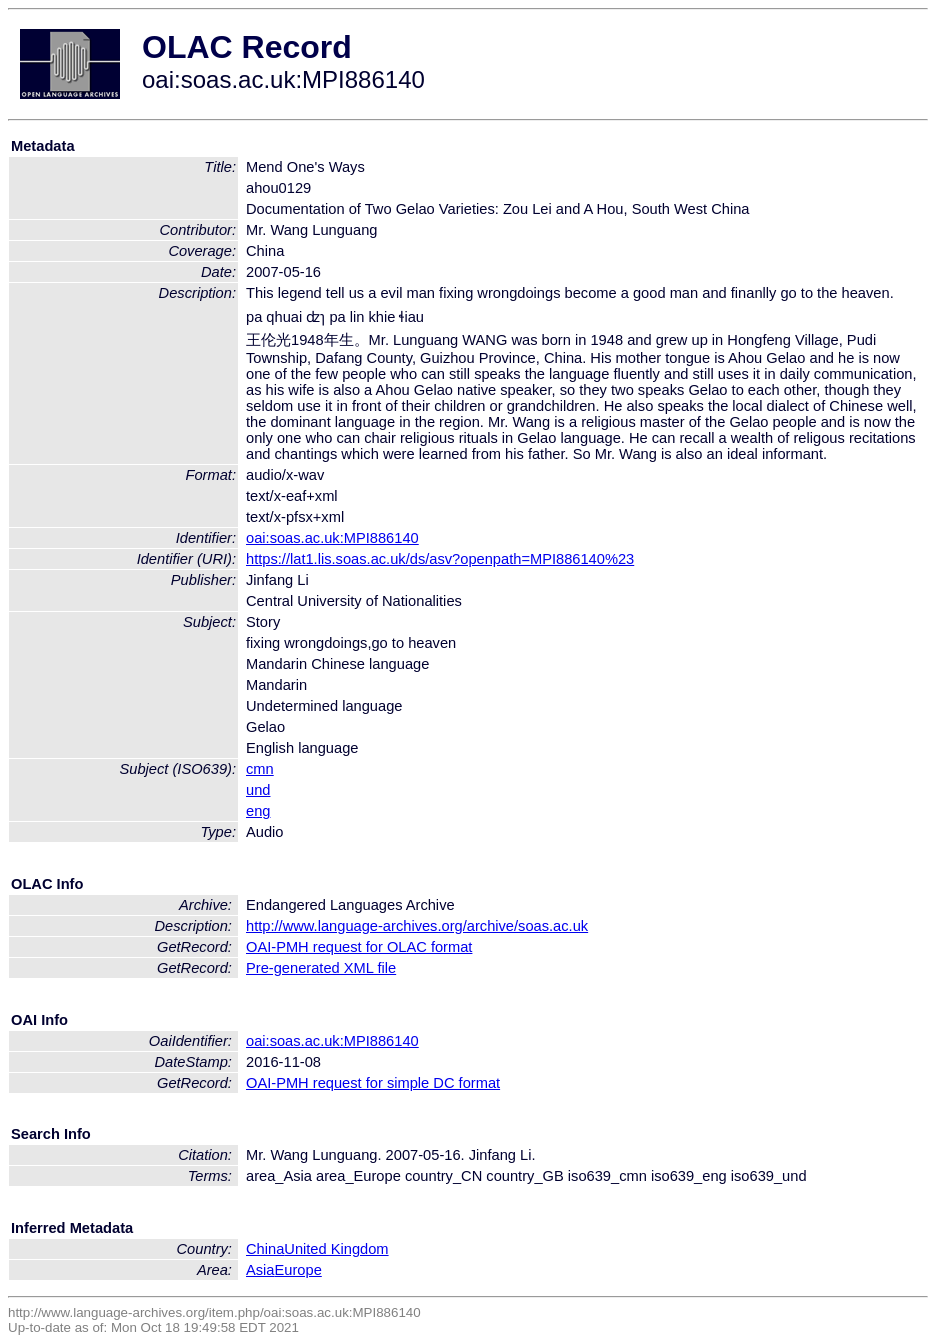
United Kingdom (336, 1249)
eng (258, 811)
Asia (260, 1270)
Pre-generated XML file (321, 968)
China (265, 1249)
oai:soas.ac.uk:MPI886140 (332, 538)
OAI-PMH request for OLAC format (359, 947)
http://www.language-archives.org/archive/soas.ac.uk (417, 926)
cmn (260, 769)
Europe (298, 1270)
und (258, 790)
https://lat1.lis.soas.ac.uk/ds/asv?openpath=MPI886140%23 (440, 559)
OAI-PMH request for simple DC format (373, 1083)
